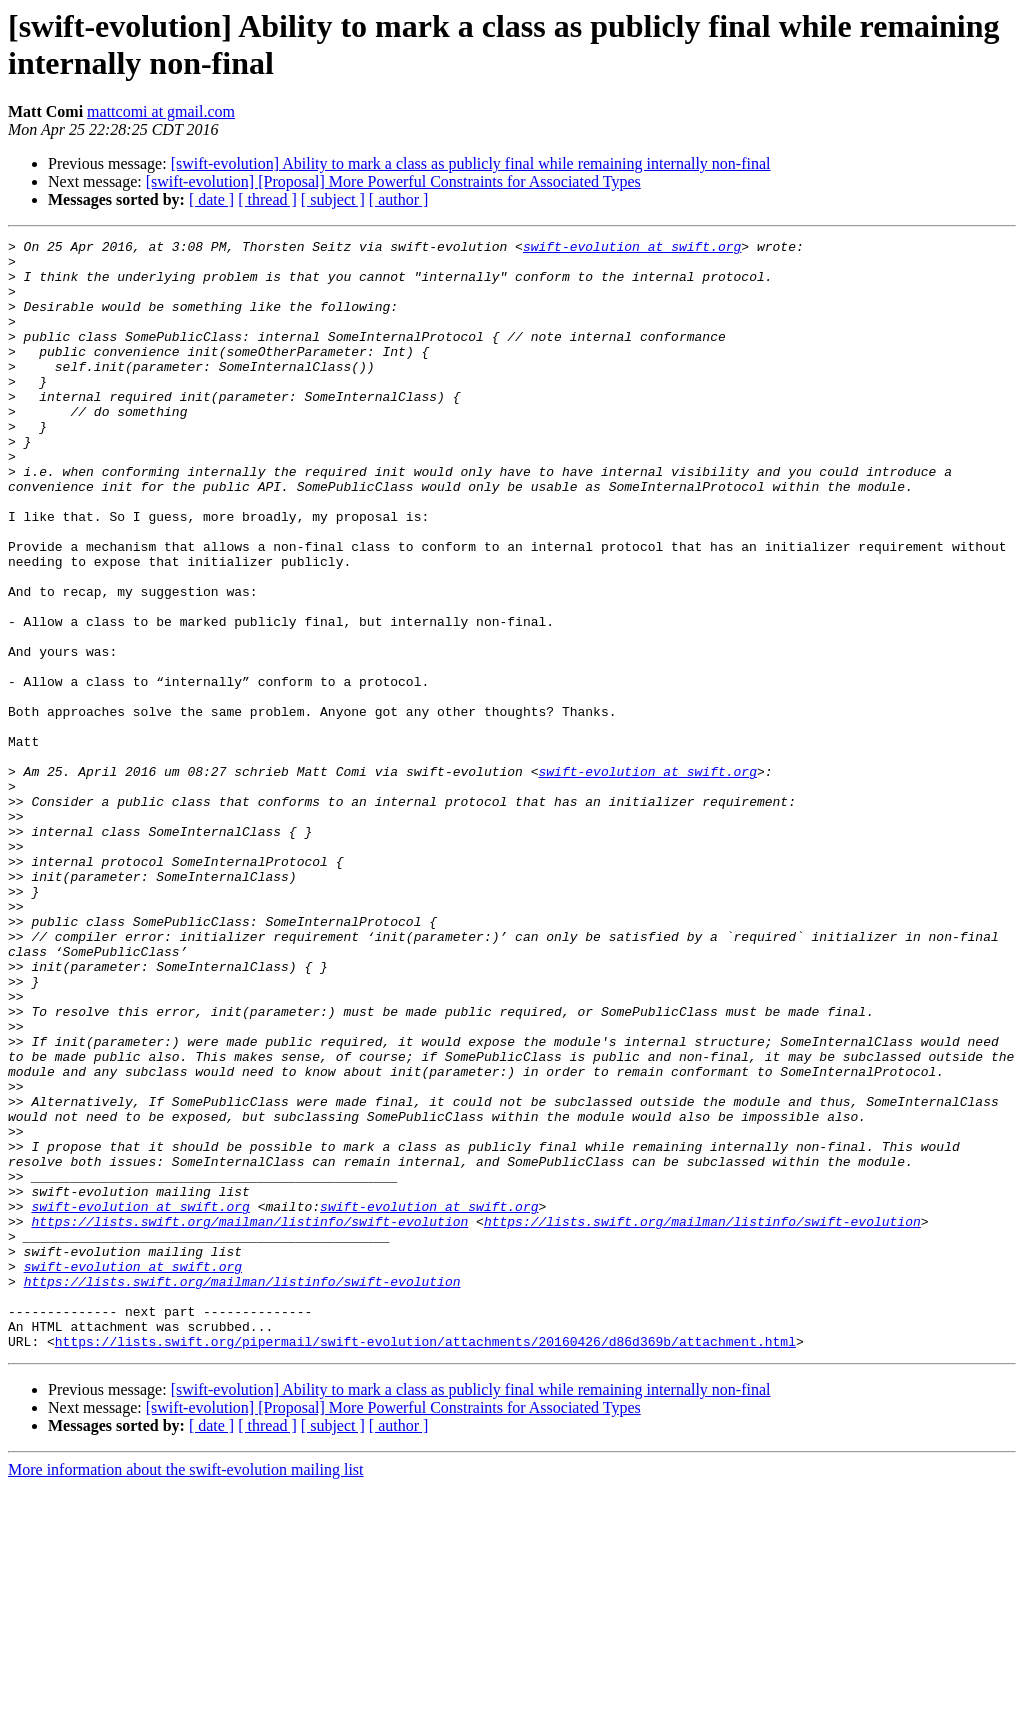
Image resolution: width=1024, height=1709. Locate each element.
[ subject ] (333, 199)
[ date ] (211, 199)
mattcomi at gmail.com (161, 111)
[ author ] (399, 199)
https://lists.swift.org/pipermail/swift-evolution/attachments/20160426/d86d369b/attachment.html (425, 1563)
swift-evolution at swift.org (632, 249)
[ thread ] (267, 199)
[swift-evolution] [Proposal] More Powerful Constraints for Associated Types (393, 181)
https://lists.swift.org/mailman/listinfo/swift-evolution (249, 1419)
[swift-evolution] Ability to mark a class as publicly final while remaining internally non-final (471, 163)
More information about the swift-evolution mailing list (186, 1691)
